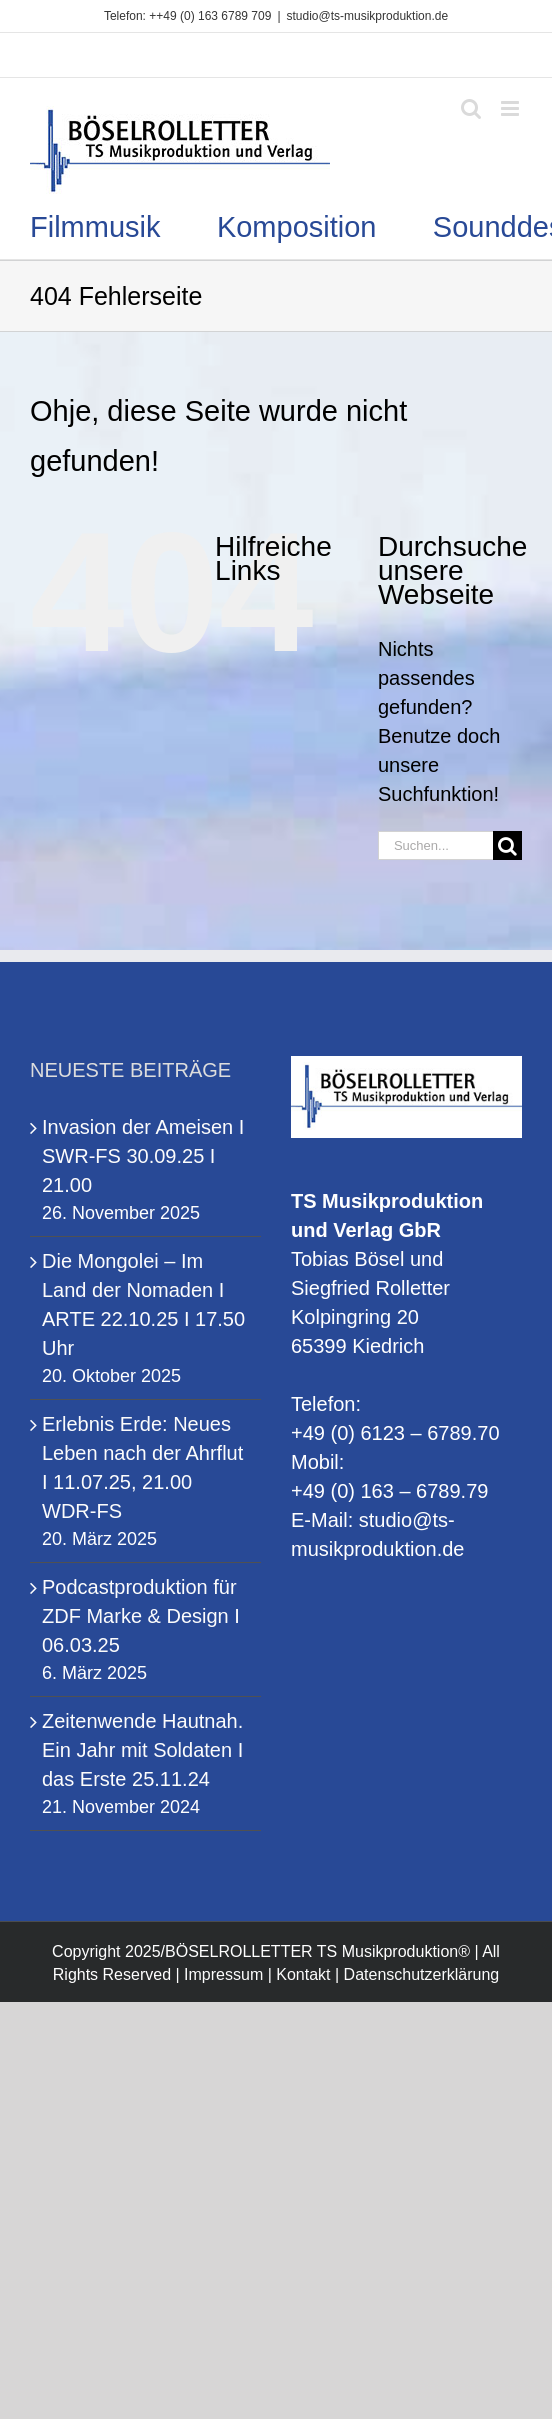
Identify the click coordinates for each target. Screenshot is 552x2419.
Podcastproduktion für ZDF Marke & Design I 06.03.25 (141, 1616)
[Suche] (507, 845)
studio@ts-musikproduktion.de (368, 16)
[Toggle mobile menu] (511, 108)
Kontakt (303, 1974)
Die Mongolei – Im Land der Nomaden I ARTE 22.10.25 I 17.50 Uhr (143, 1304)
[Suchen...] (435, 845)
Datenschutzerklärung (422, 1974)
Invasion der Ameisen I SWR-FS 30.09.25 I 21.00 (143, 1156)
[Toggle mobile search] (471, 108)
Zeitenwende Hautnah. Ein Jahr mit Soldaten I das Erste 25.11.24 (142, 1750)
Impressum (223, 1974)
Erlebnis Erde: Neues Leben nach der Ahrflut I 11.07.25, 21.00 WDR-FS (142, 1467)
